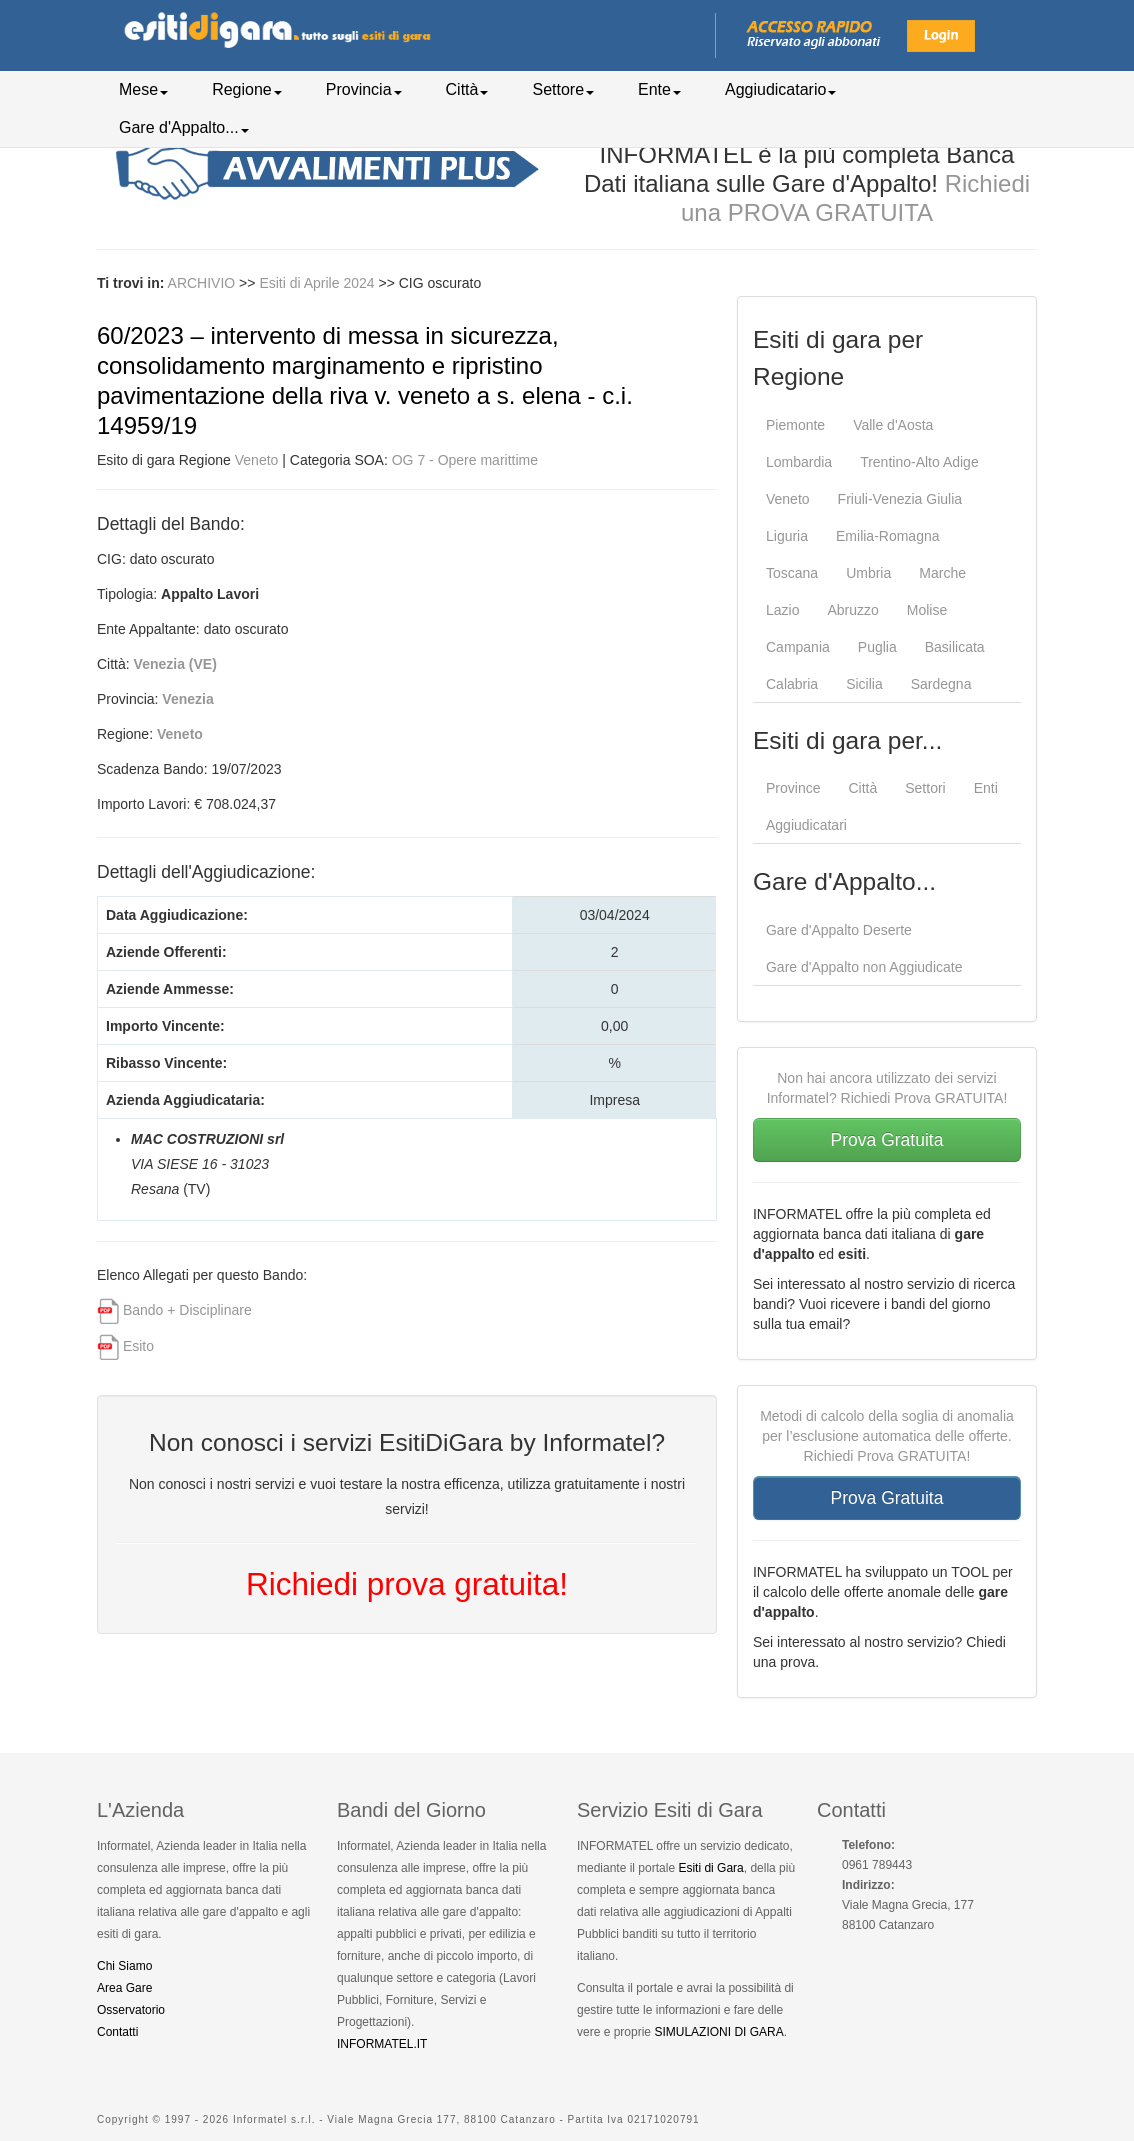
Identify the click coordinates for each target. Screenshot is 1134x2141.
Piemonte (795, 425)
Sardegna (941, 684)
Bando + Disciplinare (187, 1310)
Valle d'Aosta (893, 425)
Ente (659, 89)
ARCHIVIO (202, 283)
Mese (143, 89)
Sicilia (864, 684)
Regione (247, 89)
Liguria (787, 536)
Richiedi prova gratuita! (407, 1584)
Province (793, 788)
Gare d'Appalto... (184, 127)
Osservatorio (131, 2010)
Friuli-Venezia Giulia (900, 499)
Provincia (364, 89)
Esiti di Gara (710, 1868)
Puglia (877, 647)
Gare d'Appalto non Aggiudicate (864, 967)
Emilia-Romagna (887, 536)
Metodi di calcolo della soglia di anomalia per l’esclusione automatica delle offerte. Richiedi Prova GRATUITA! (887, 1436)
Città (467, 89)
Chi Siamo (124, 1966)
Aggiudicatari (806, 825)
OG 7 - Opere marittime (465, 460)
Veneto (257, 460)
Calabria (792, 684)
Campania (798, 647)
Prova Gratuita (887, 1140)
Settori (925, 788)
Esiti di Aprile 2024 (318, 283)
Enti (986, 788)
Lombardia (799, 462)
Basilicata (955, 647)
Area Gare (124, 1988)
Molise (927, 610)
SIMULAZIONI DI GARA (718, 2032)
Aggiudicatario (780, 89)
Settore (563, 89)
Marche (942, 573)
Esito (138, 1346)
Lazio (782, 610)
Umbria (868, 573)
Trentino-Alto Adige (919, 462)
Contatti (117, 2032)
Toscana (792, 573)
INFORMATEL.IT (382, 2044)
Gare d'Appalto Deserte (839, 930)
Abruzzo (852, 610)
